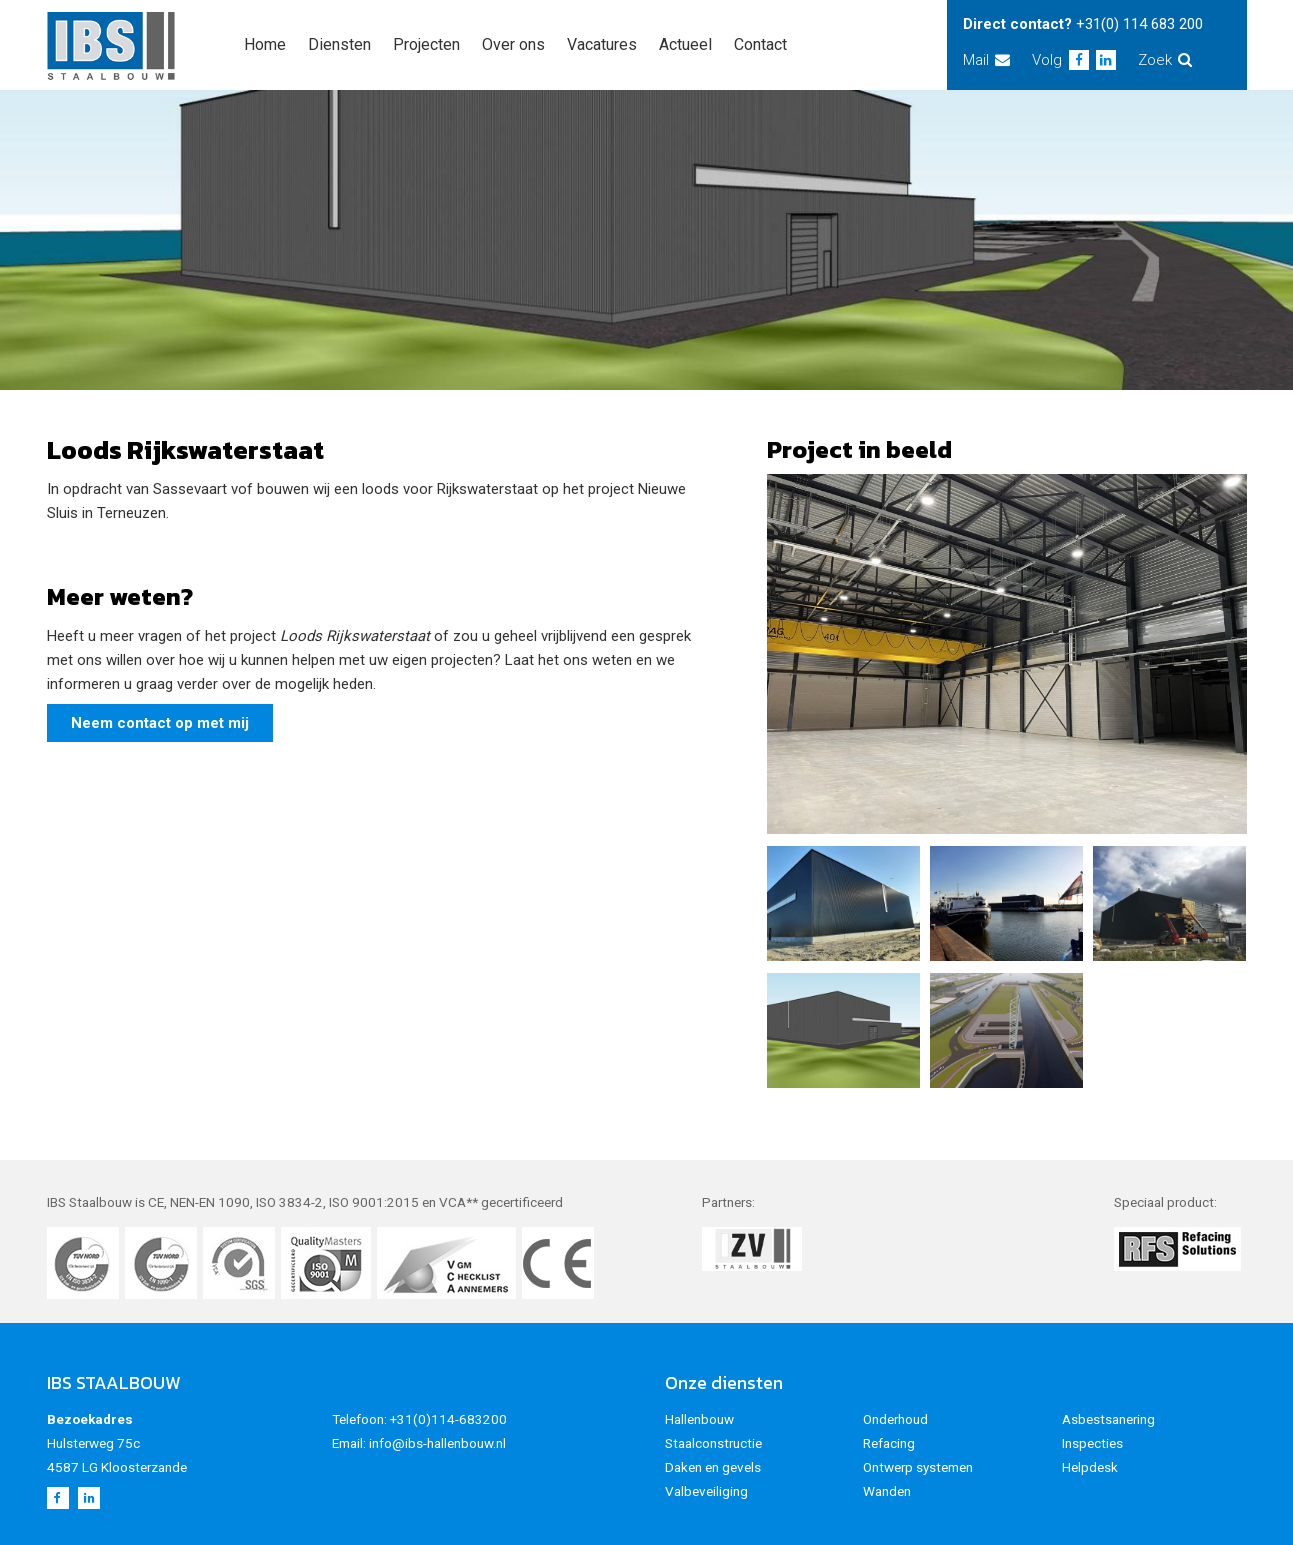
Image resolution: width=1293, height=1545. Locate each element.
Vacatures (602, 44)
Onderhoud (895, 1419)
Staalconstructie (713, 1443)
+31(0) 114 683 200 (1139, 24)
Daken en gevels (713, 1467)
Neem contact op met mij (160, 723)
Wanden (887, 1491)
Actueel (685, 44)
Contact (760, 44)
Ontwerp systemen (918, 1467)
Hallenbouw (699, 1419)
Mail (986, 60)
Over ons (513, 44)
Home (265, 44)
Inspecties (1092, 1443)
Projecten (426, 44)
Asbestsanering (1108, 1419)
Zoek (1165, 60)
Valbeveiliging (706, 1491)
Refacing (889, 1443)
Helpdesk (1090, 1467)
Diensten (339, 44)
